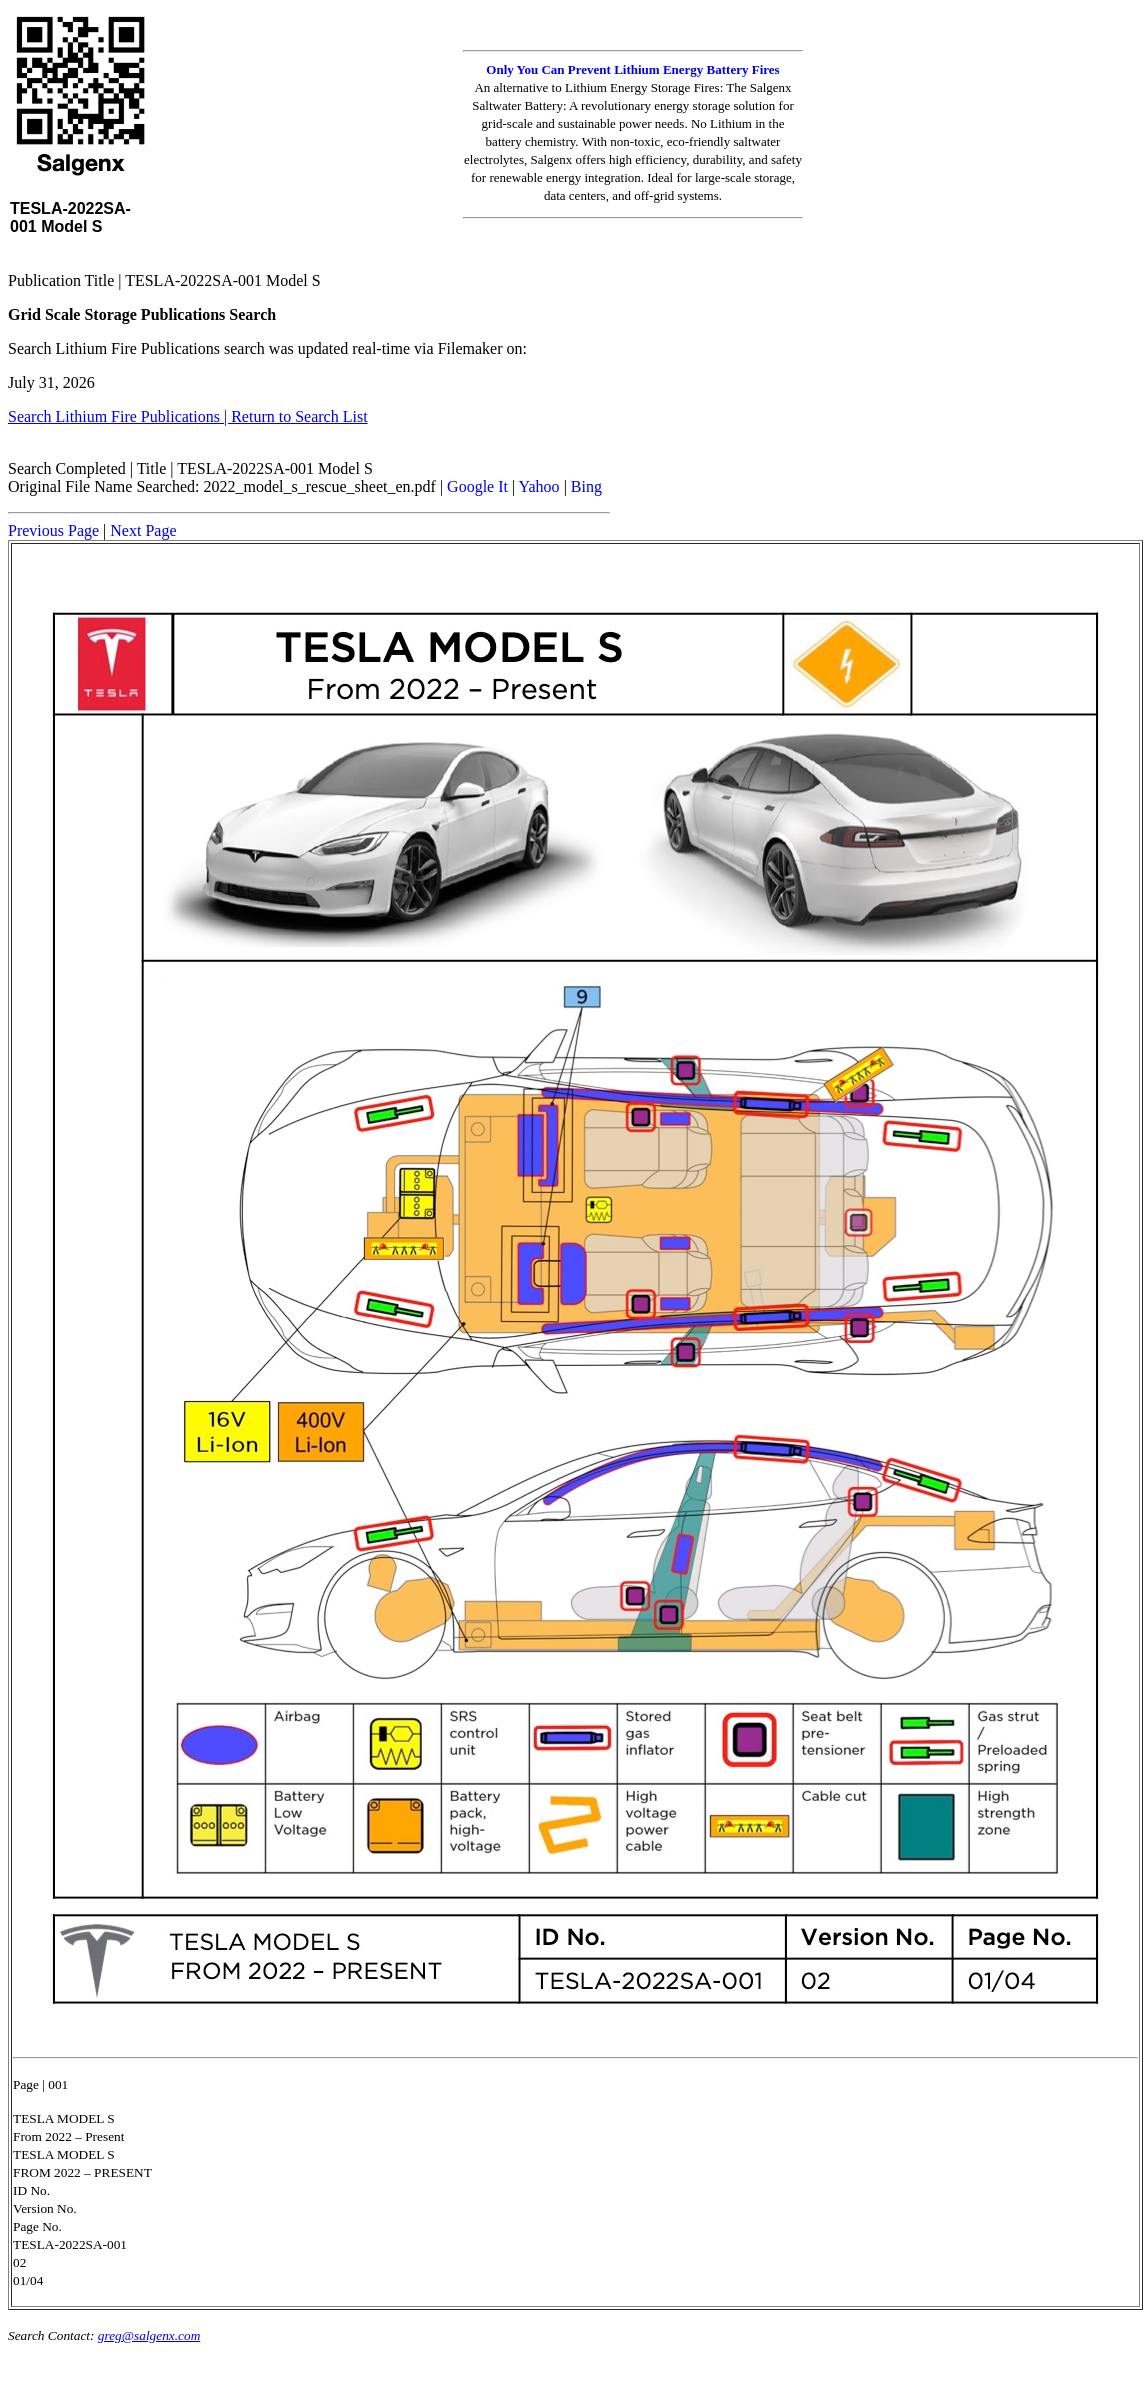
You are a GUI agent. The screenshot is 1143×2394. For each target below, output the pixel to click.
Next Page (143, 530)
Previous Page (53, 530)
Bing (586, 486)
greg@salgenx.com (149, 2335)
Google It (477, 486)
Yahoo (539, 486)
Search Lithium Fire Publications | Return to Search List (188, 416)
